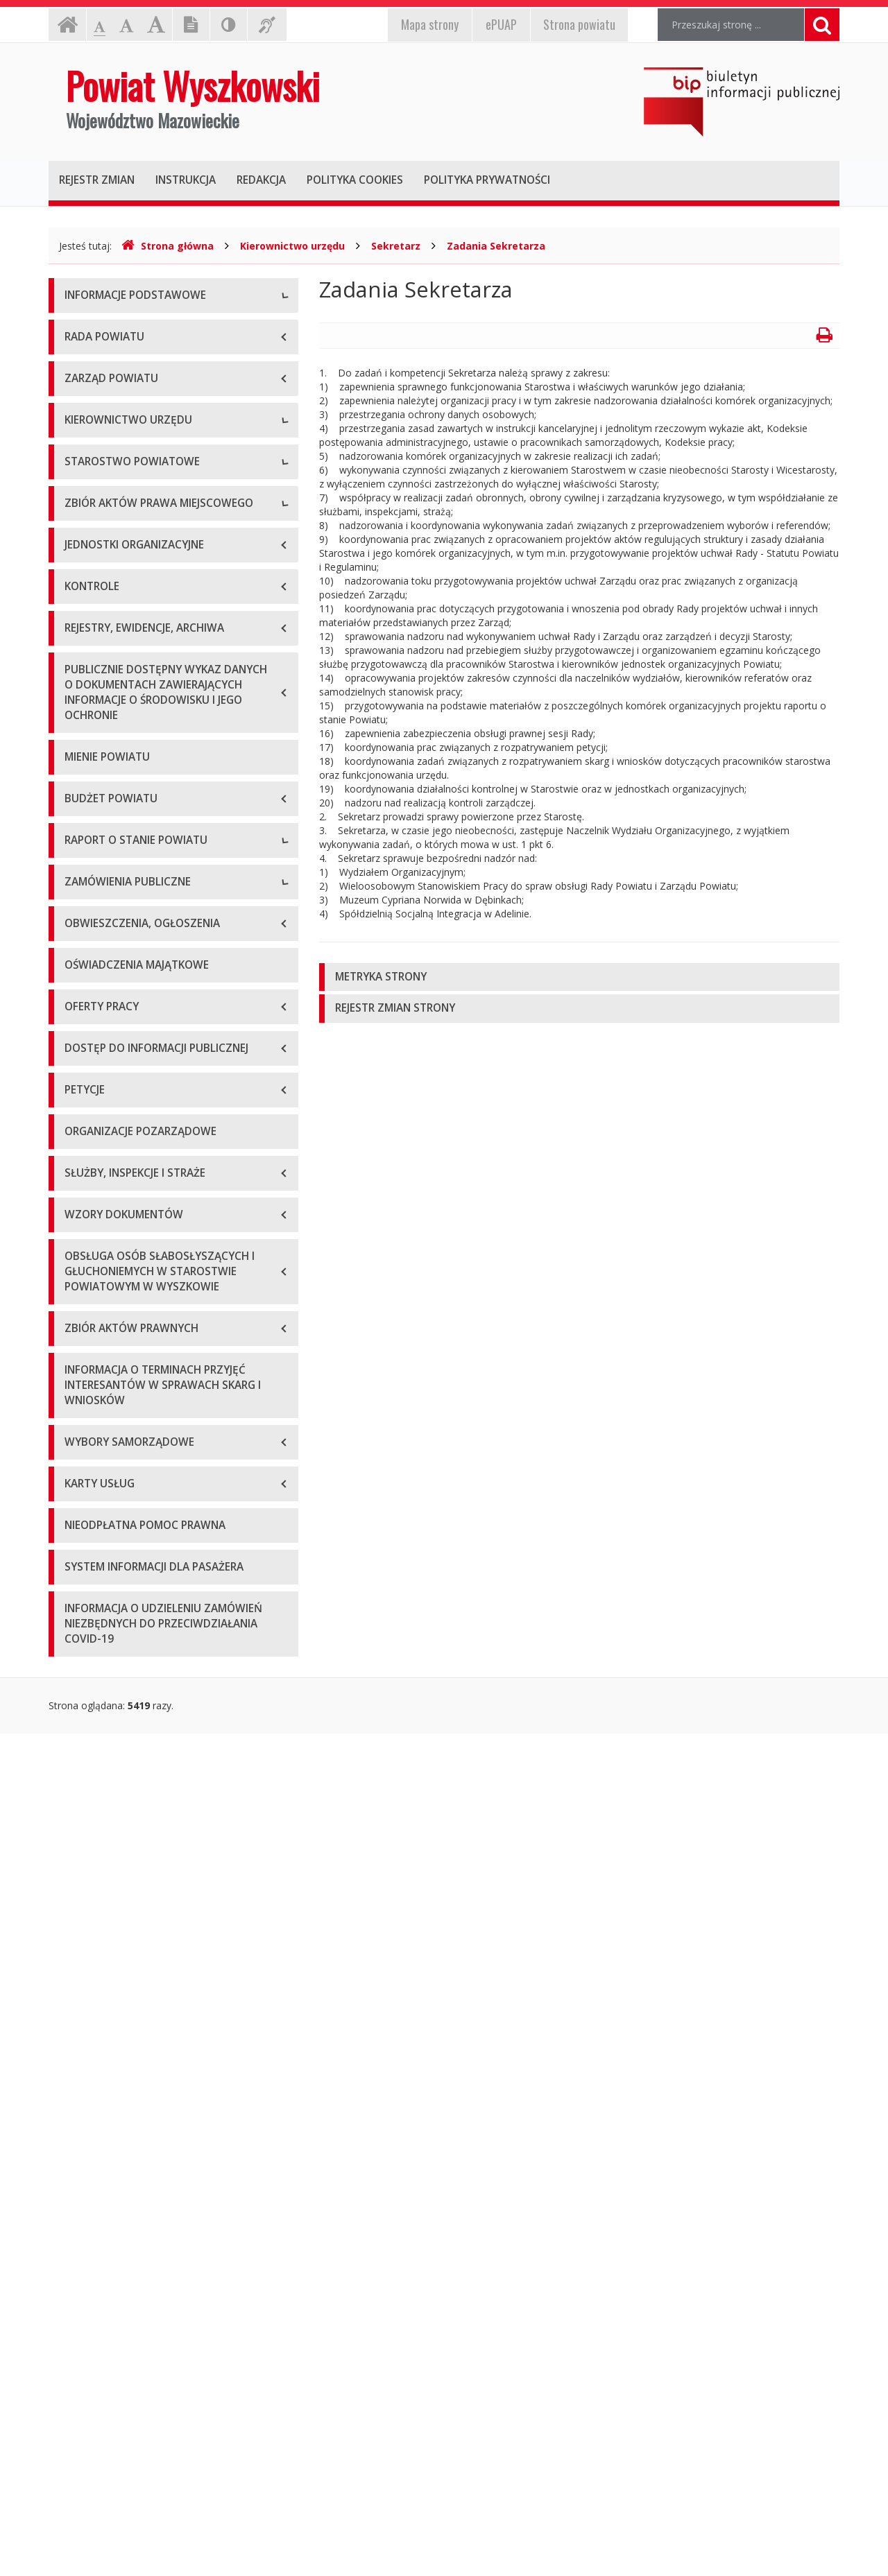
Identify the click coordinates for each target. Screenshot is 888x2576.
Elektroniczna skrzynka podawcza (139, 390)
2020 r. (80, 1435)
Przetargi (85, 1632)
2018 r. (80, 1372)
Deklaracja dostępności (117, 484)
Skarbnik (83, 734)
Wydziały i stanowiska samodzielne (143, 838)
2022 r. (80, 1497)
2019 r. (80, 1403)
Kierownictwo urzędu (292, 245)
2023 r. (80, 1528)
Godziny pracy (96, 359)
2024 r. (80, 1559)
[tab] (579, 977)
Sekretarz (395, 245)
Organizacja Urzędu (109, 422)
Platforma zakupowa (111, 1726)
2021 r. (80, 1466)
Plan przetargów (101, 1695)
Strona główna (167, 245)
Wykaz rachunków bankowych (132, 453)
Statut (78, 973)
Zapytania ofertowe (109, 1663)
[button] (579, 977)
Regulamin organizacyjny (120, 806)
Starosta (84, 640)
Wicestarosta (94, 671)
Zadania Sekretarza (496, 245)
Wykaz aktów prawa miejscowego (141, 1004)
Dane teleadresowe (109, 328)
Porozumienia (96, 869)
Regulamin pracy (102, 900)
